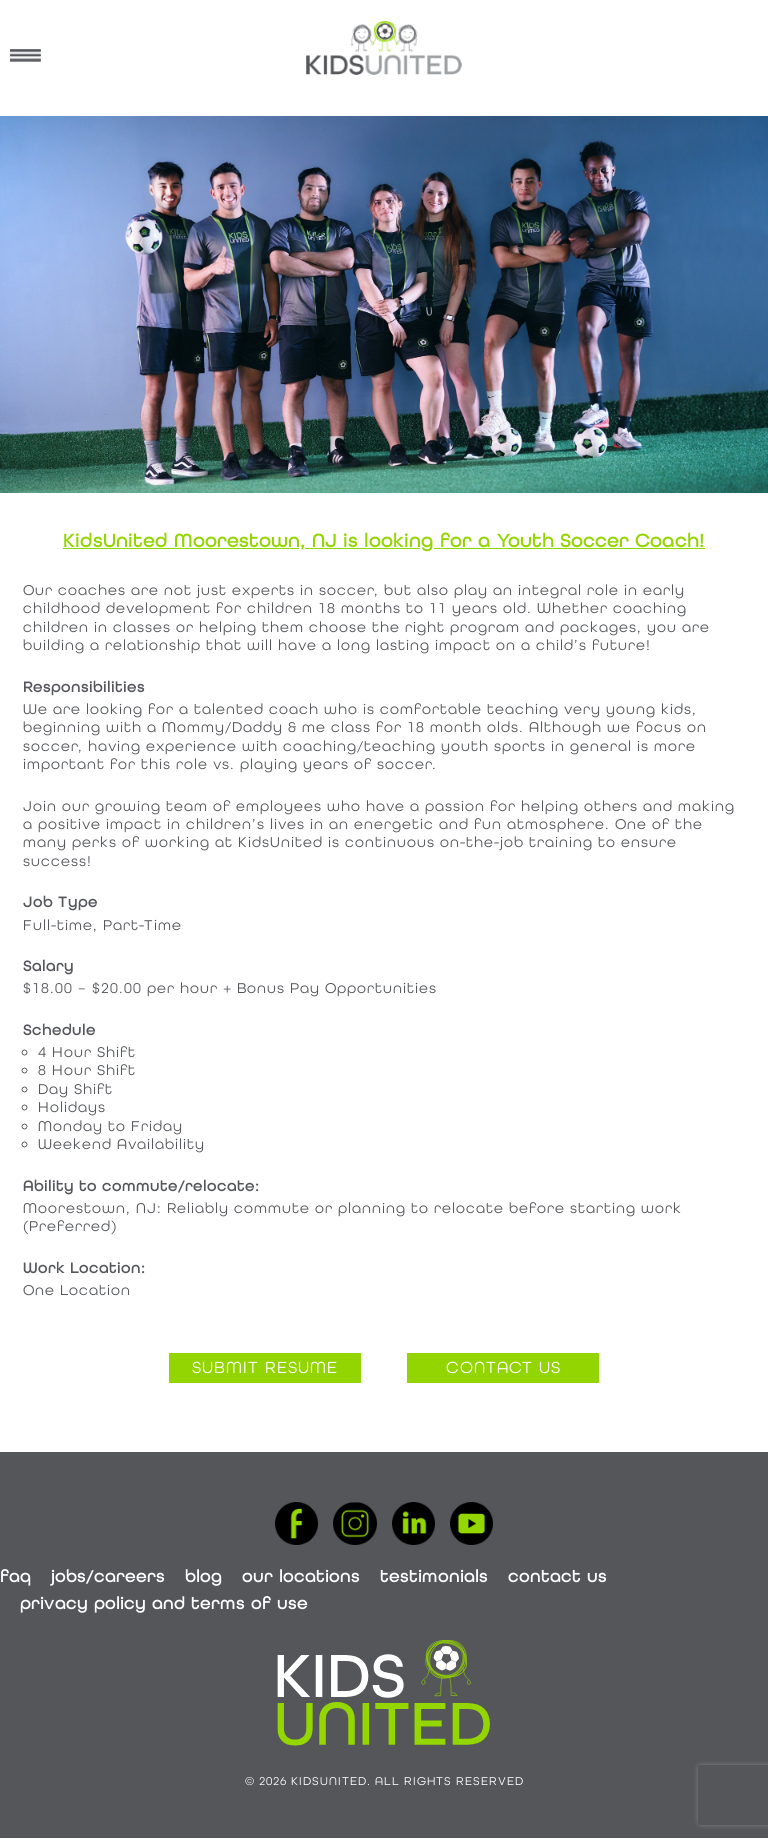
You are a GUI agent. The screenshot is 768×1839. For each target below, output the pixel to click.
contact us (503, 1367)
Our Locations (301, 1576)
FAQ (15, 1576)
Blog (203, 1576)
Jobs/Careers (108, 1576)
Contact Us (557, 1576)
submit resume (265, 1367)
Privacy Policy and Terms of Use (164, 1603)
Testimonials (434, 1576)
